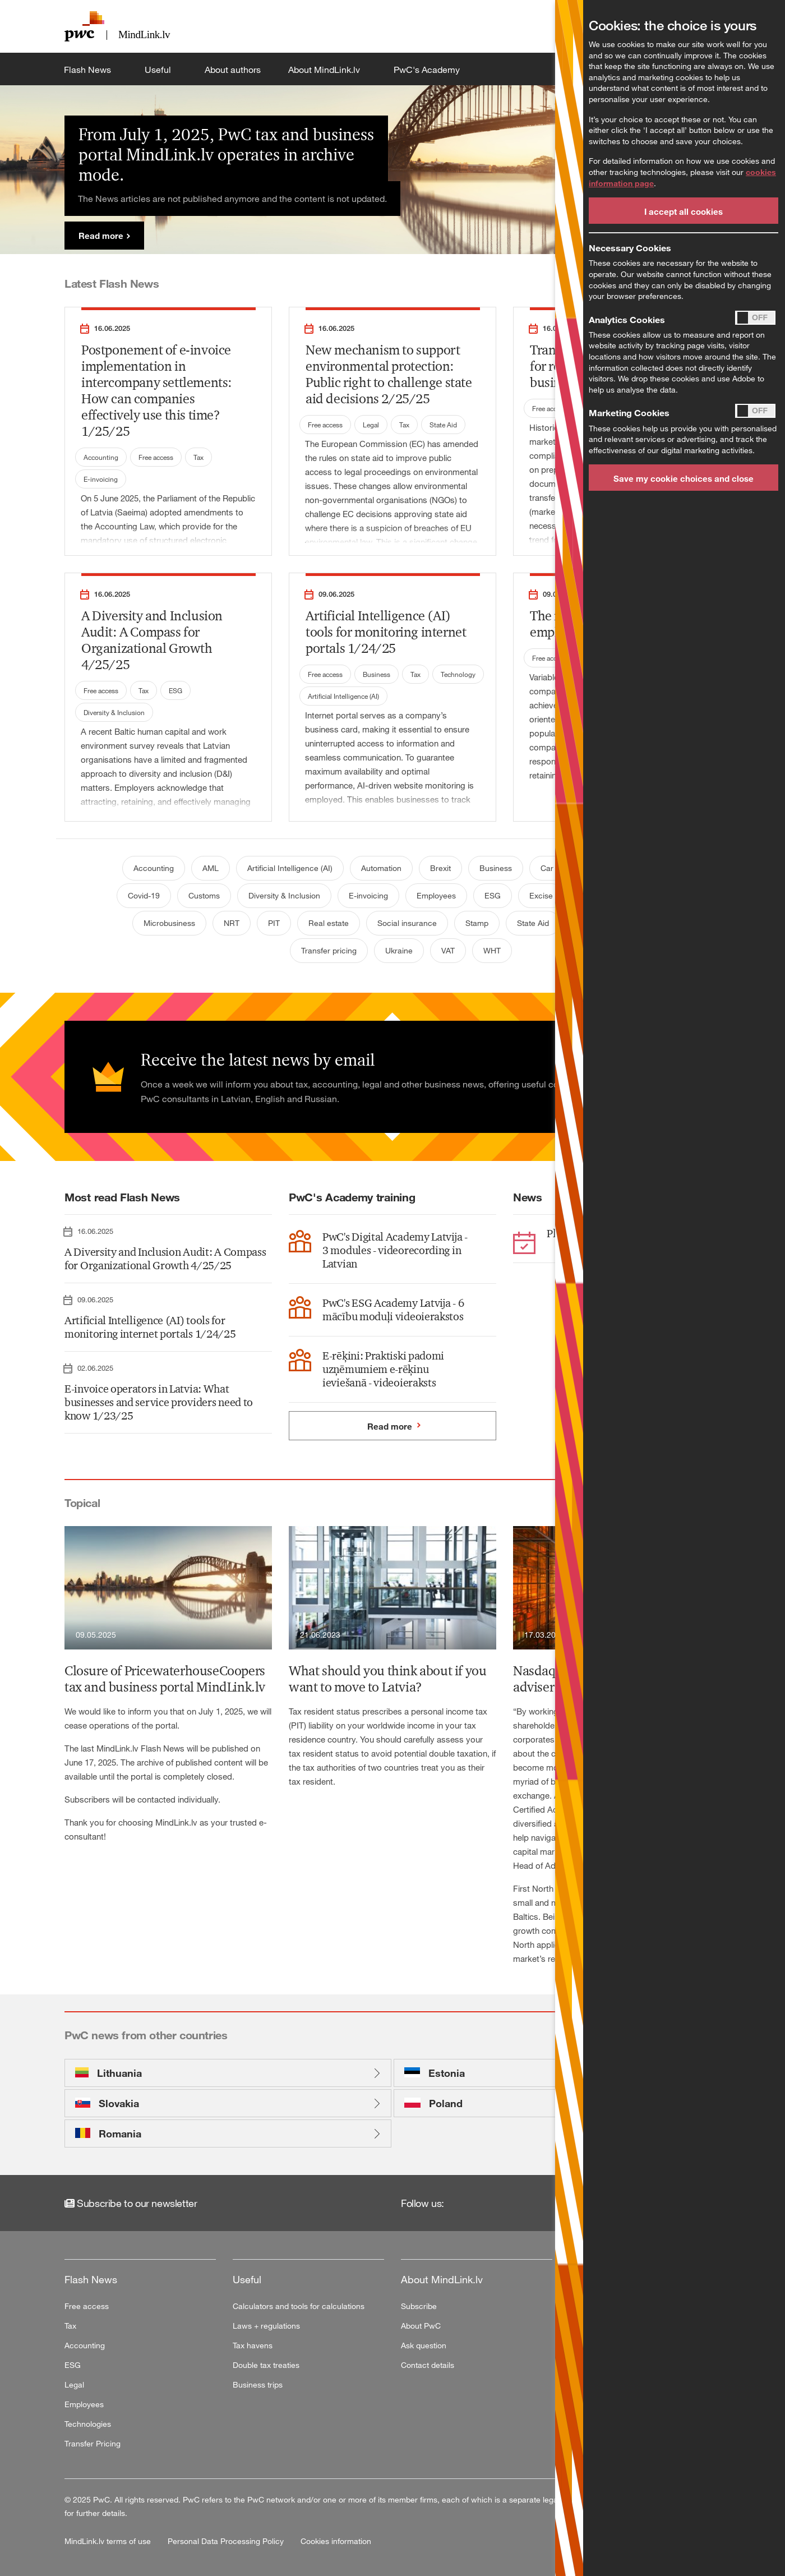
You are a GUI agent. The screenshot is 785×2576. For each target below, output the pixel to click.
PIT (274, 923)
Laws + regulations (266, 2325)
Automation (381, 868)
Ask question (423, 2345)
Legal (371, 424)
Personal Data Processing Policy (227, 2541)
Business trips (258, 2384)
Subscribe (419, 2306)
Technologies (87, 2423)
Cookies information (336, 2541)
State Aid (443, 424)
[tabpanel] (392, 169)
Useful (159, 69)
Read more (100, 236)
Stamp (476, 923)
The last (80, 1748)
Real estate (328, 923)
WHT (492, 950)
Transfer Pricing (92, 2443)
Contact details (427, 2365)
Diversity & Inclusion (114, 712)
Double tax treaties (266, 2365)
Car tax (553, 868)
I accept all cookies (683, 211)
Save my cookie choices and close (683, 478)
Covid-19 (144, 895)
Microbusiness (169, 923)
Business (376, 674)
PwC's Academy (428, 69)
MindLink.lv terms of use (108, 2541)
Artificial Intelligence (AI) (343, 696)
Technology (458, 674)
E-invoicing (101, 478)
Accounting (101, 457)
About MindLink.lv (325, 69)
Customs (204, 895)
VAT (448, 950)
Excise (541, 895)
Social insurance (407, 923)
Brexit (440, 868)
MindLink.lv (117, 1748)
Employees (436, 895)
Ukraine (399, 950)
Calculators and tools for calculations (298, 2306)
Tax (198, 457)
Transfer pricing (329, 950)
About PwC (421, 2325)
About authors (233, 69)
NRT (231, 923)
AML (210, 868)
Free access (155, 457)
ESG (175, 690)
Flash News (88, 69)
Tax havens (253, 2345)
